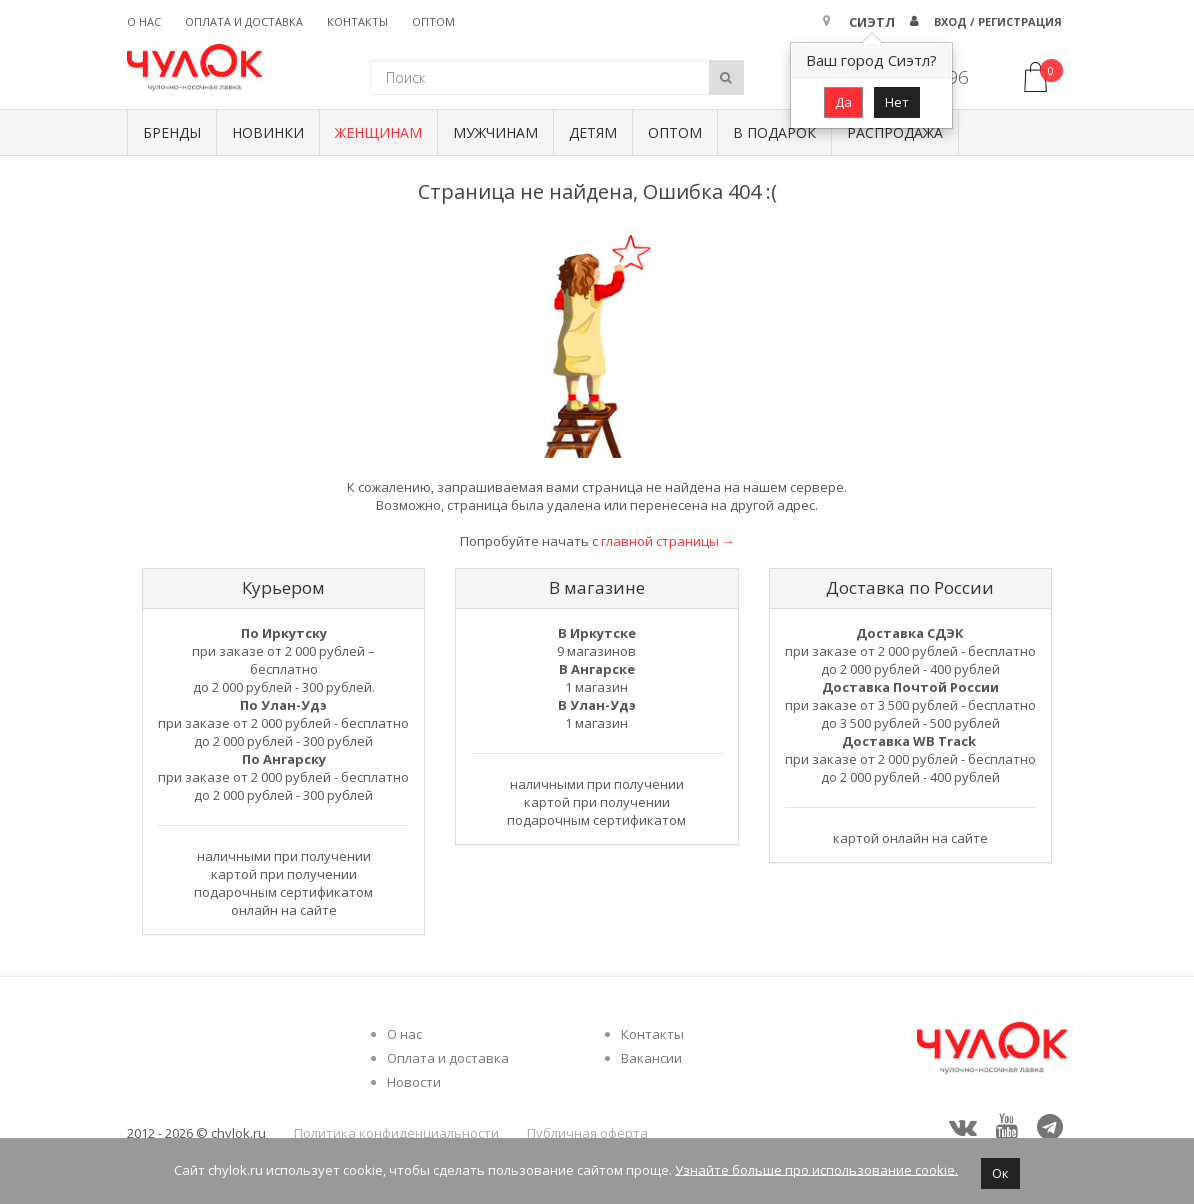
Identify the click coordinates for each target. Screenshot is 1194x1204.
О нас (144, 21)
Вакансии (651, 1058)
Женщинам (378, 132)
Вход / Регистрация (998, 21)
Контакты (357, 21)
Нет (897, 102)
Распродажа (895, 132)
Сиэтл (872, 22)
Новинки (268, 132)
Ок (1000, 1173)
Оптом (433, 21)
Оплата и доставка (244, 21)
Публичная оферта (587, 1133)
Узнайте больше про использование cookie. (816, 1169)
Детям (593, 132)
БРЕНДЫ (172, 132)
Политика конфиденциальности (396, 1133)
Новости (414, 1082)
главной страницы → (668, 541)
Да (843, 102)
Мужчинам (495, 132)
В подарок (774, 132)
